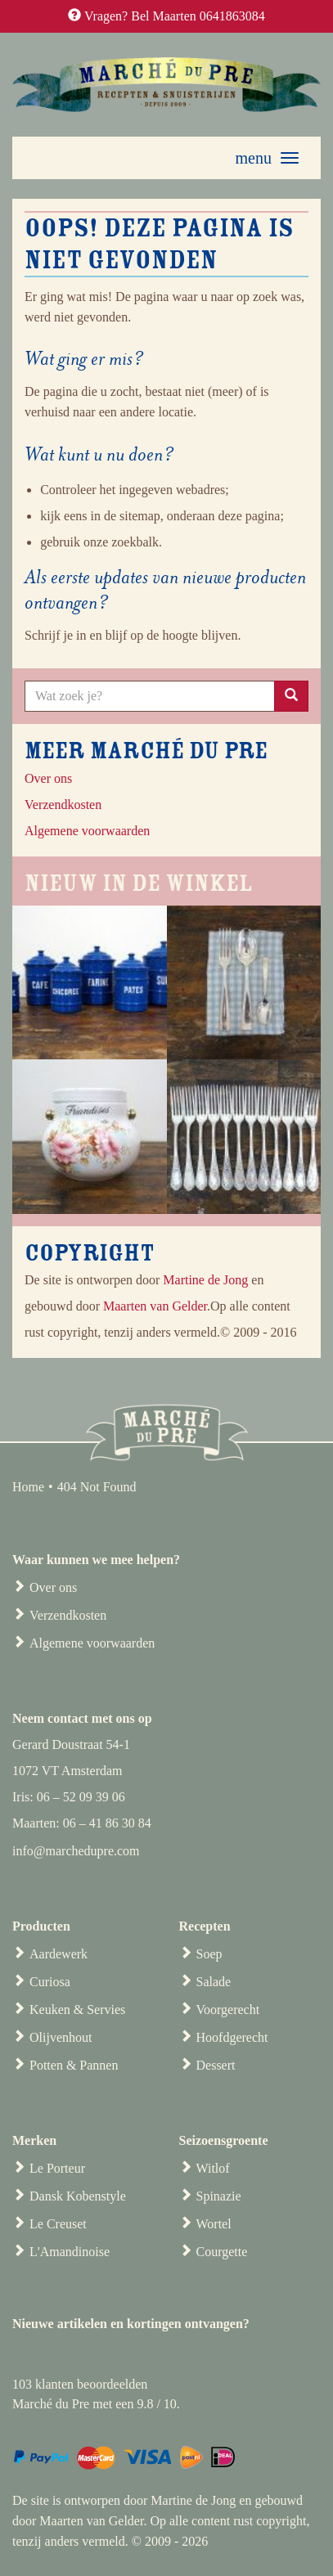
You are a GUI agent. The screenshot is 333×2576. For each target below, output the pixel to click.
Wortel (214, 2224)
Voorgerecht (228, 2009)
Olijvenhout (60, 2037)
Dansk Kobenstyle (77, 2196)
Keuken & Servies (77, 2009)
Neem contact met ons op (82, 1718)
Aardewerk (58, 1954)
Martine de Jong (205, 1280)
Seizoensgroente (223, 2140)
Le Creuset (58, 2224)
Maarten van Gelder (155, 1306)
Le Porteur (57, 2168)
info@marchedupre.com (76, 1851)
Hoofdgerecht (232, 2037)
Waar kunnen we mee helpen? (96, 1560)
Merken (34, 2140)
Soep (209, 1954)
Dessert (216, 2065)
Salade (214, 1982)
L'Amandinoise (69, 2252)
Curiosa (49, 1982)
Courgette (222, 2252)
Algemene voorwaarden (92, 1643)
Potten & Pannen (73, 2065)
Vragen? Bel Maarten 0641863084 (174, 16)
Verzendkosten (67, 1615)
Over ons (48, 778)
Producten (41, 1926)
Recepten (205, 1926)
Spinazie (218, 2196)
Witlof (213, 2168)
